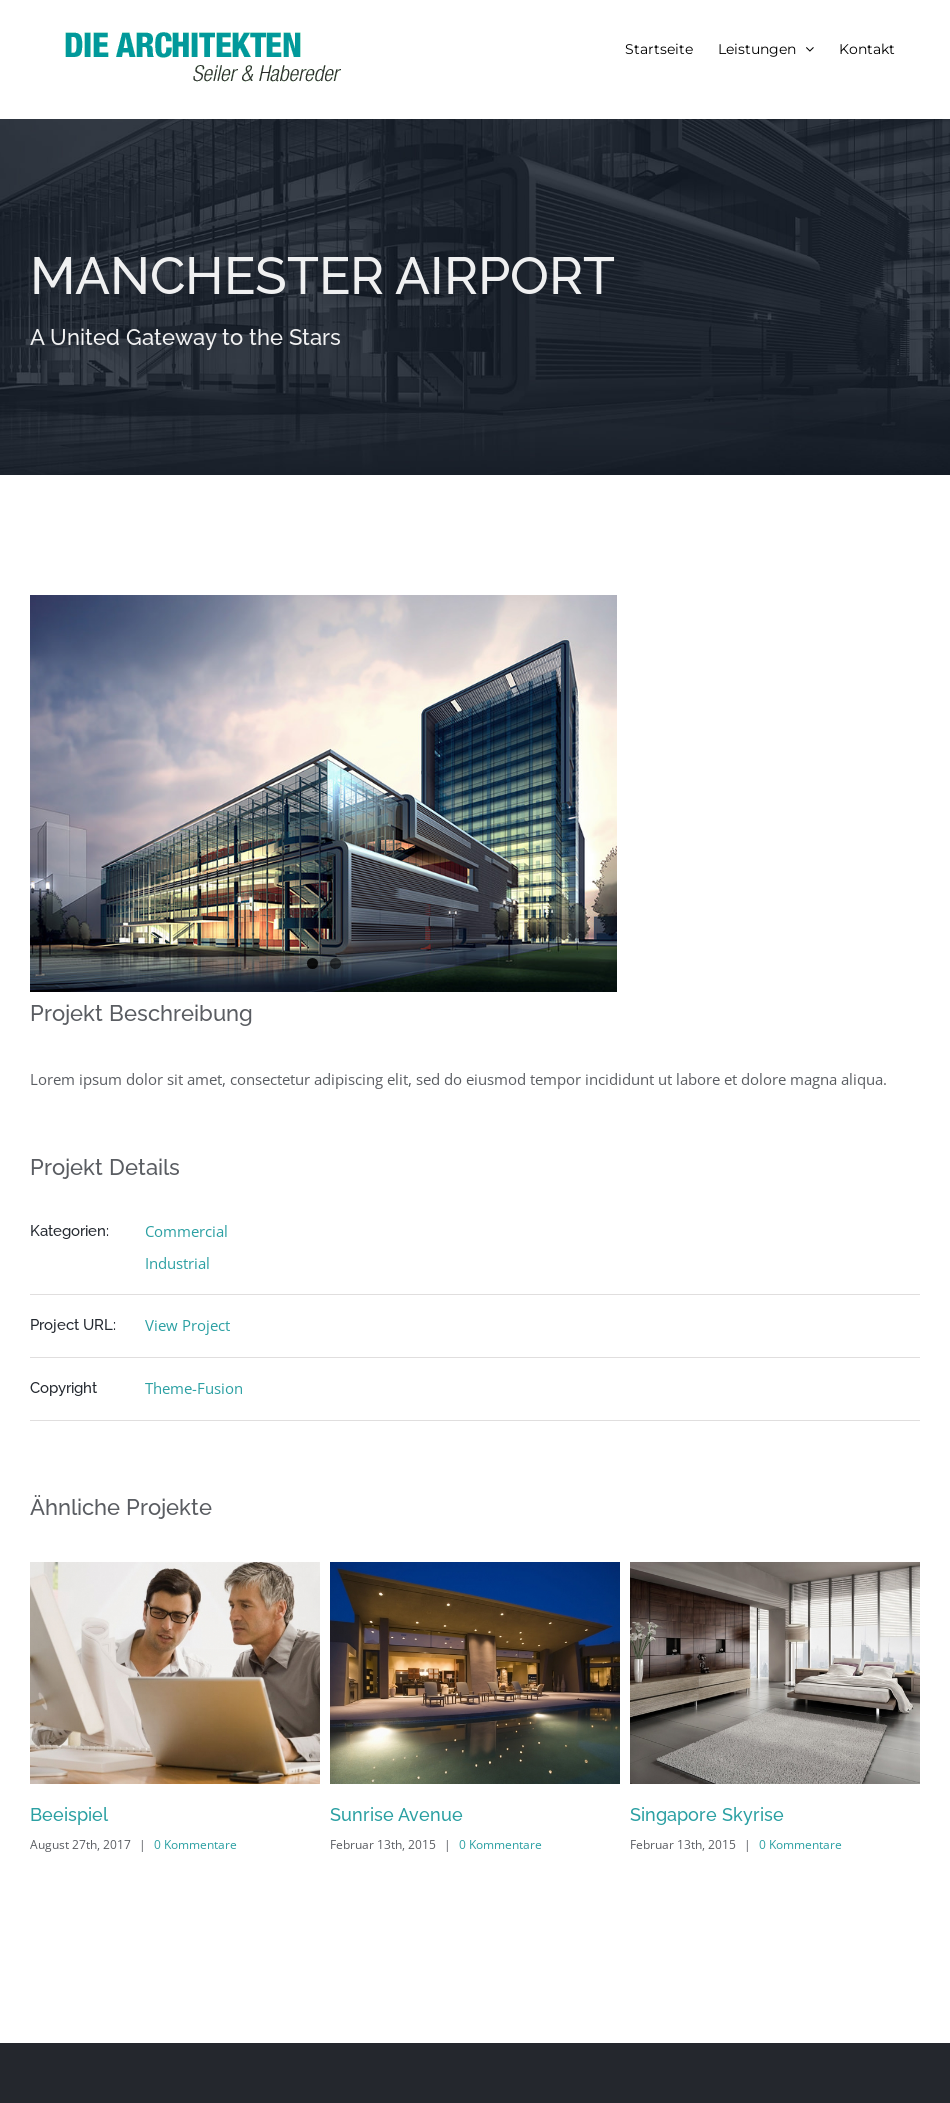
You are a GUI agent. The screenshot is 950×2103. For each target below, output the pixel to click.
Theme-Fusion (194, 1388)
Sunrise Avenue (396, 1814)
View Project (187, 1325)
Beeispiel (69, 1814)
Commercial (186, 1231)
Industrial (177, 1263)
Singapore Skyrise (707, 1814)
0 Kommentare (195, 1844)
